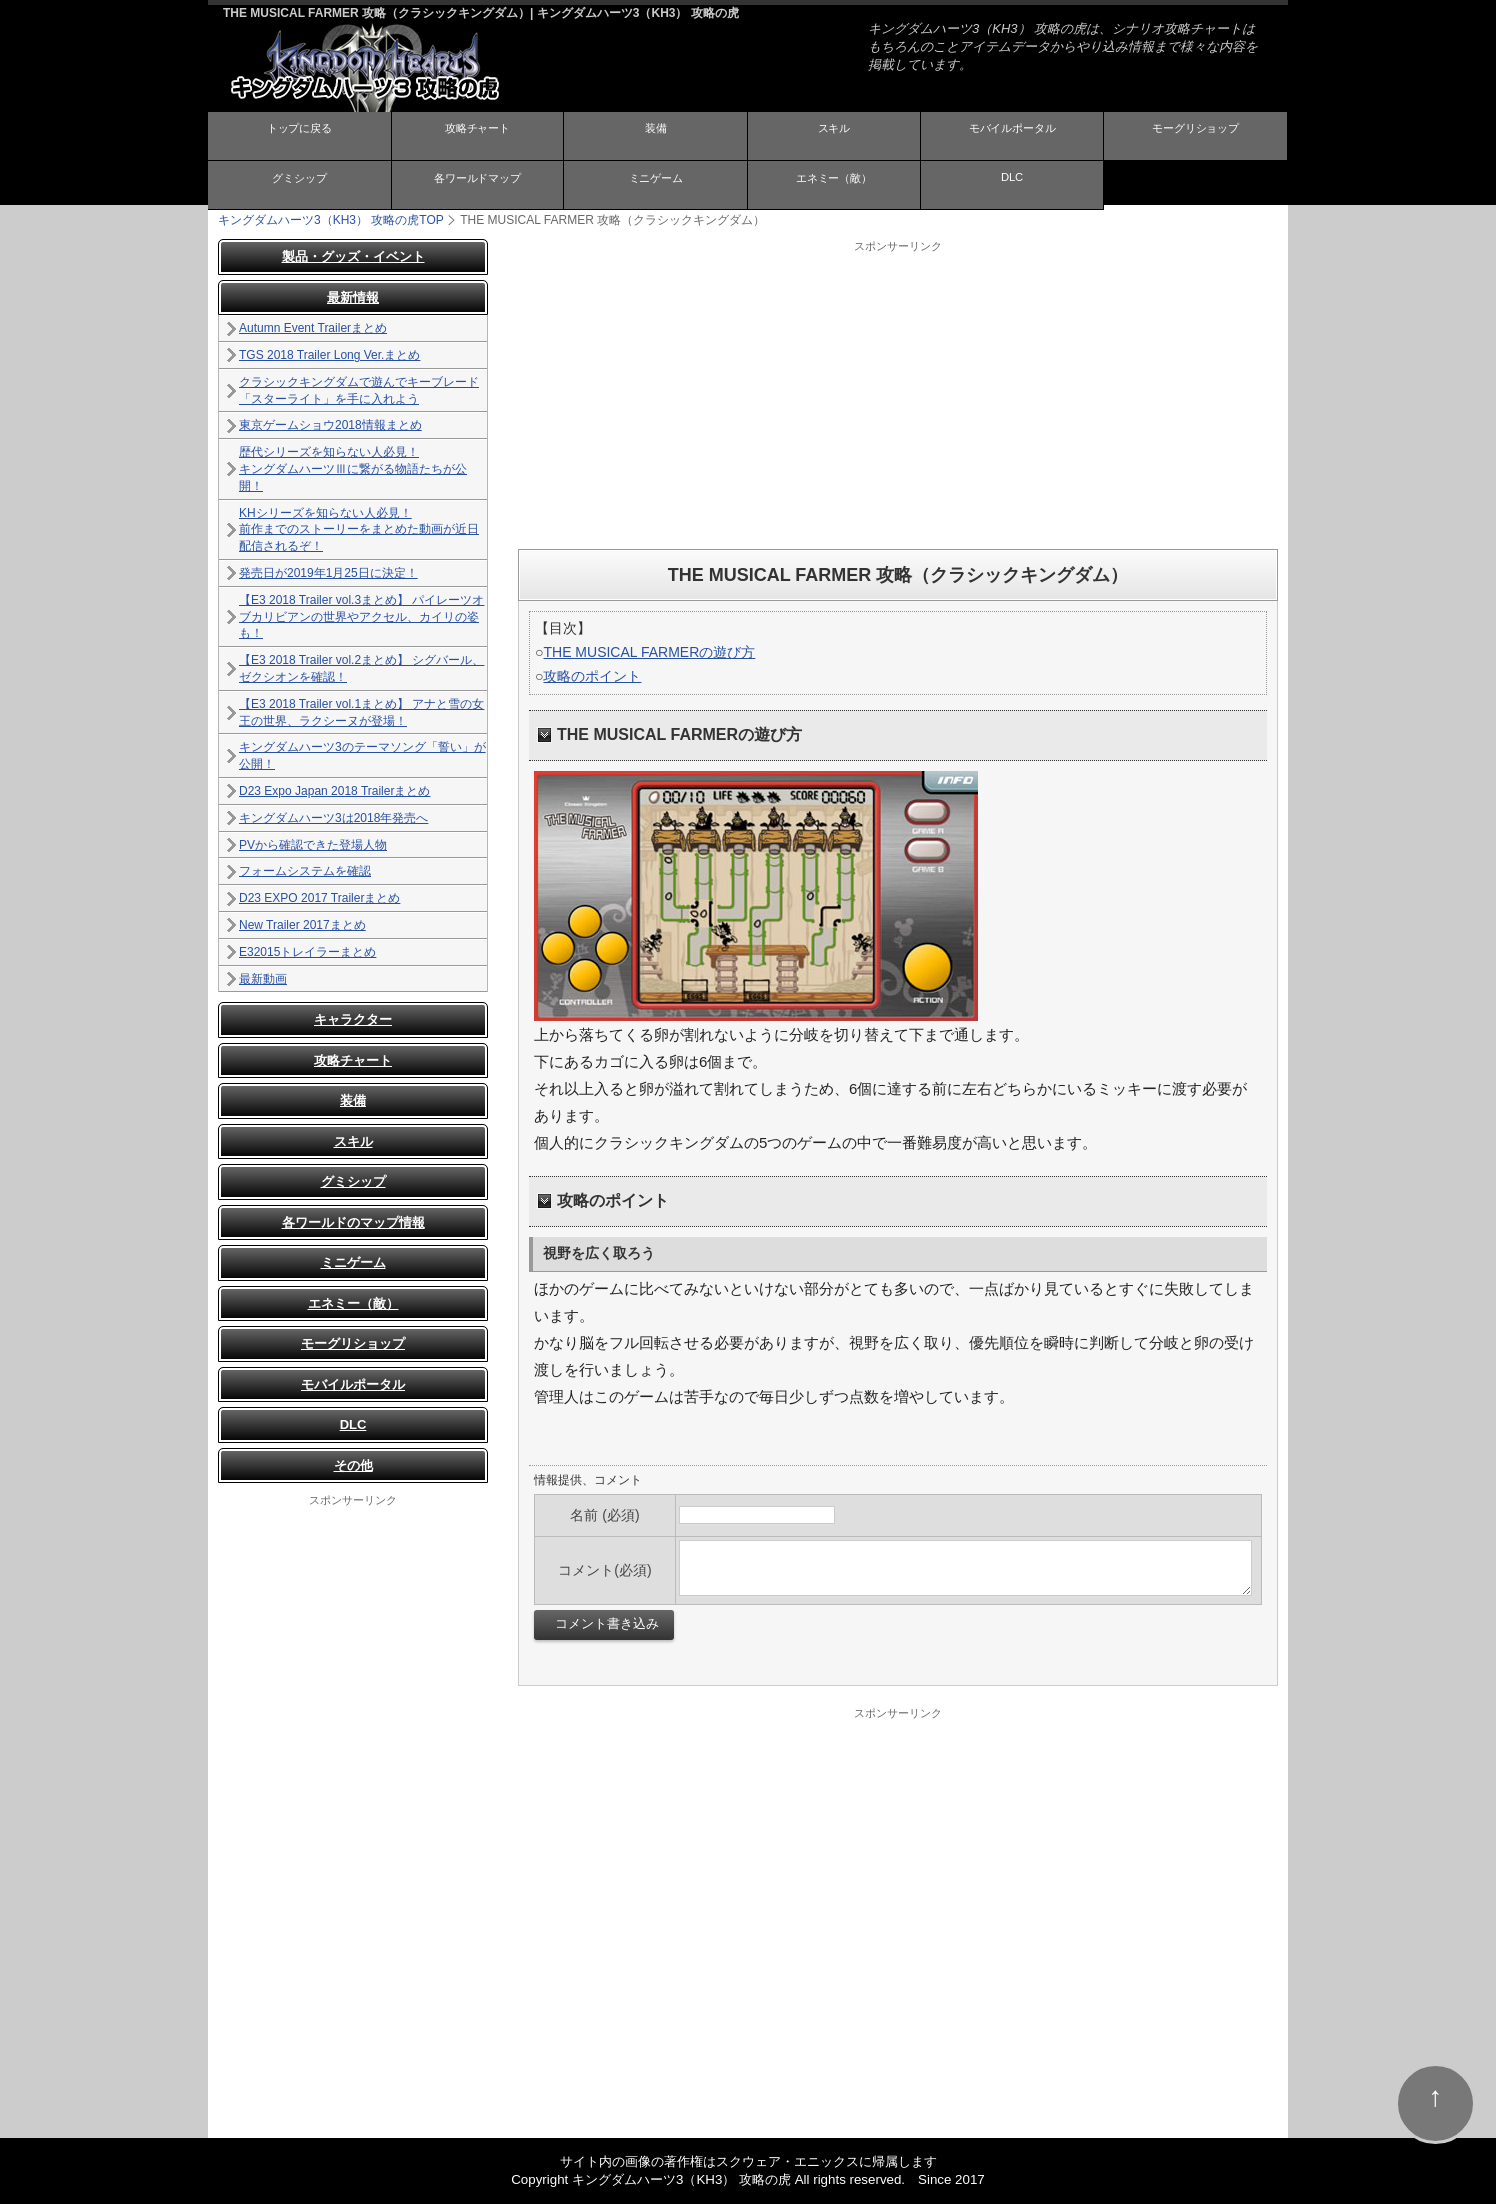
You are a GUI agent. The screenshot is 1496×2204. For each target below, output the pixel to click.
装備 (656, 135)
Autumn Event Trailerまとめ (313, 328)
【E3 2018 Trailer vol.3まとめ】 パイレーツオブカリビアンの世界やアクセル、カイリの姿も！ (361, 617)
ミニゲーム (656, 183)
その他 (353, 1465)
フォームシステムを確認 (305, 871)
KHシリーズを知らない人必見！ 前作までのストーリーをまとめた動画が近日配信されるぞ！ (359, 529)
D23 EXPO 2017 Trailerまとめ (319, 898)
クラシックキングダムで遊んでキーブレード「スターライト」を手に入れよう (359, 390)
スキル (834, 135)
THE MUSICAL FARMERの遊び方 (649, 652)
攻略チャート (477, 135)
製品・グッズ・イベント (353, 256)
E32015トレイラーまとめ (307, 952)
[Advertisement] (898, 394)
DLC (1012, 182)
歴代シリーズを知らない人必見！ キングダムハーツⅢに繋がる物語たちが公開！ (353, 469)
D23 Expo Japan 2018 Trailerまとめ (334, 791)
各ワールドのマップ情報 (353, 1222)
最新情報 (353, 297)
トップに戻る (299, 135)
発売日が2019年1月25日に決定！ (328, 573)
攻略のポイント (592, 676)
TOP (331, 220)
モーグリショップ (1196, 135)
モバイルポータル (1012, 135)
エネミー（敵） (834, 183)
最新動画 (263, 978)
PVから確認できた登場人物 (313, 844)
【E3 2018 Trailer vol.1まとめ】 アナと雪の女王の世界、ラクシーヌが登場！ (361, 712)
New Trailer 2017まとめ (302, 925)
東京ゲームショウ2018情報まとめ (330, 425)
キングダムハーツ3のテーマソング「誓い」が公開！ (362, 755)
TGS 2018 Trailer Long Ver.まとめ (329, 355)
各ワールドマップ (477, 183)
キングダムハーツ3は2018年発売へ (333, 818)
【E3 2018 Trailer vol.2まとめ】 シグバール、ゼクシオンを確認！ (361, 668)
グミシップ (299, 183)
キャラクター (353, 1019)
